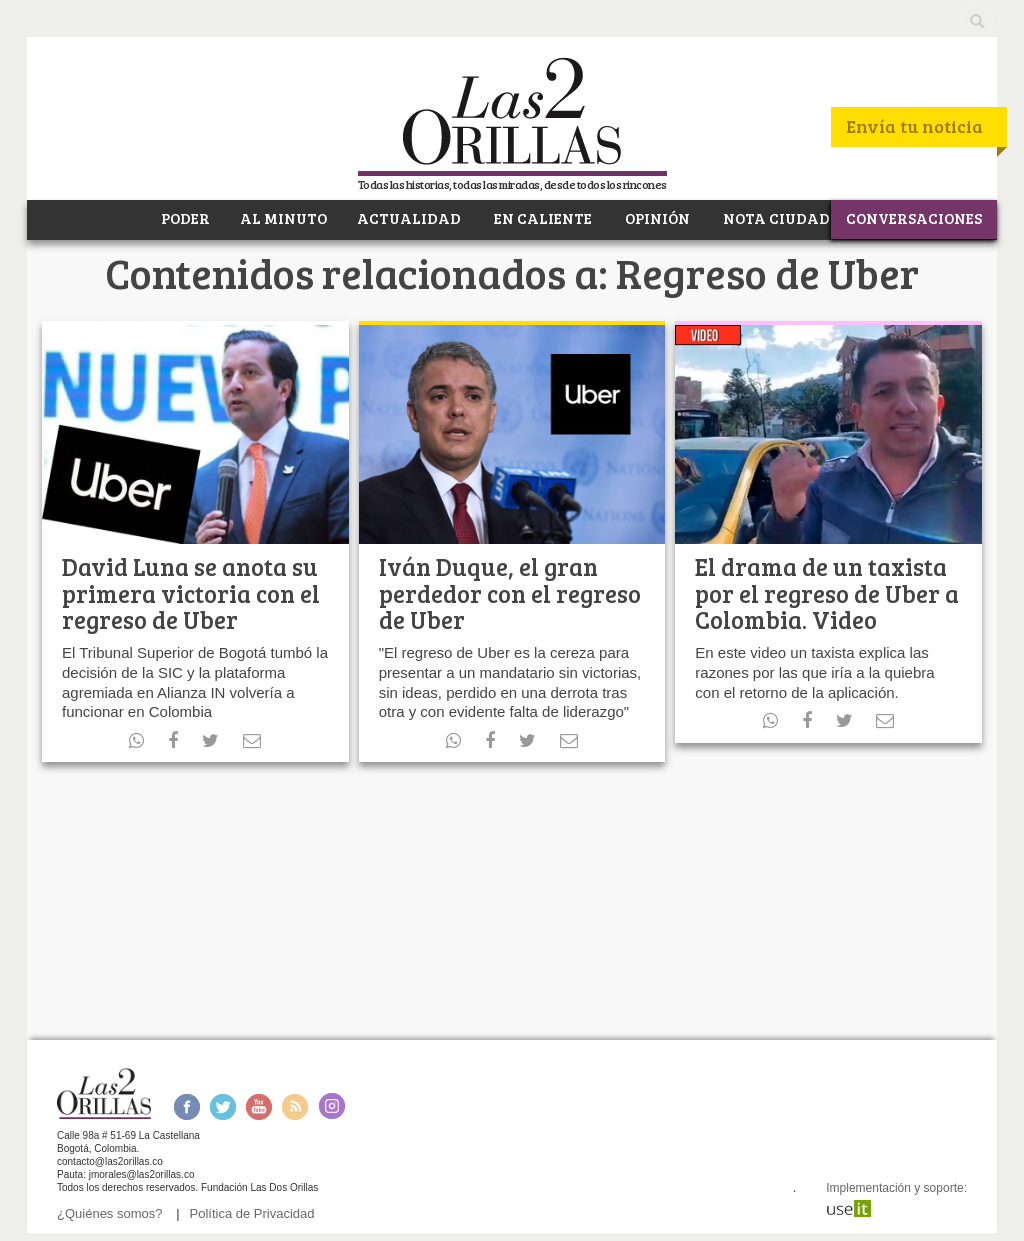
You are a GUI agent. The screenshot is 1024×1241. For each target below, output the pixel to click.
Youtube (259, 1106)
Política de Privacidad (252, 1213)
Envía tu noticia (914, 126)
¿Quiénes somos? (110, 1213)
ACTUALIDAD (409, 218)
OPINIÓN (656, 218)
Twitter (223, 1106)
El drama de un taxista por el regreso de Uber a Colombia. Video (827, 593)
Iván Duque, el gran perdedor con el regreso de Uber (510, 593)
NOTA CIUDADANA (793, 218)
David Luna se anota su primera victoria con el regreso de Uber (191, 593)
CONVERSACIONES (914, 218)
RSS (295, 1106)
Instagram (331, 1106)
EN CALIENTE (541, 218)
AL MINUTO (283, 218)
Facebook (186, 1106)
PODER (184, 218)
